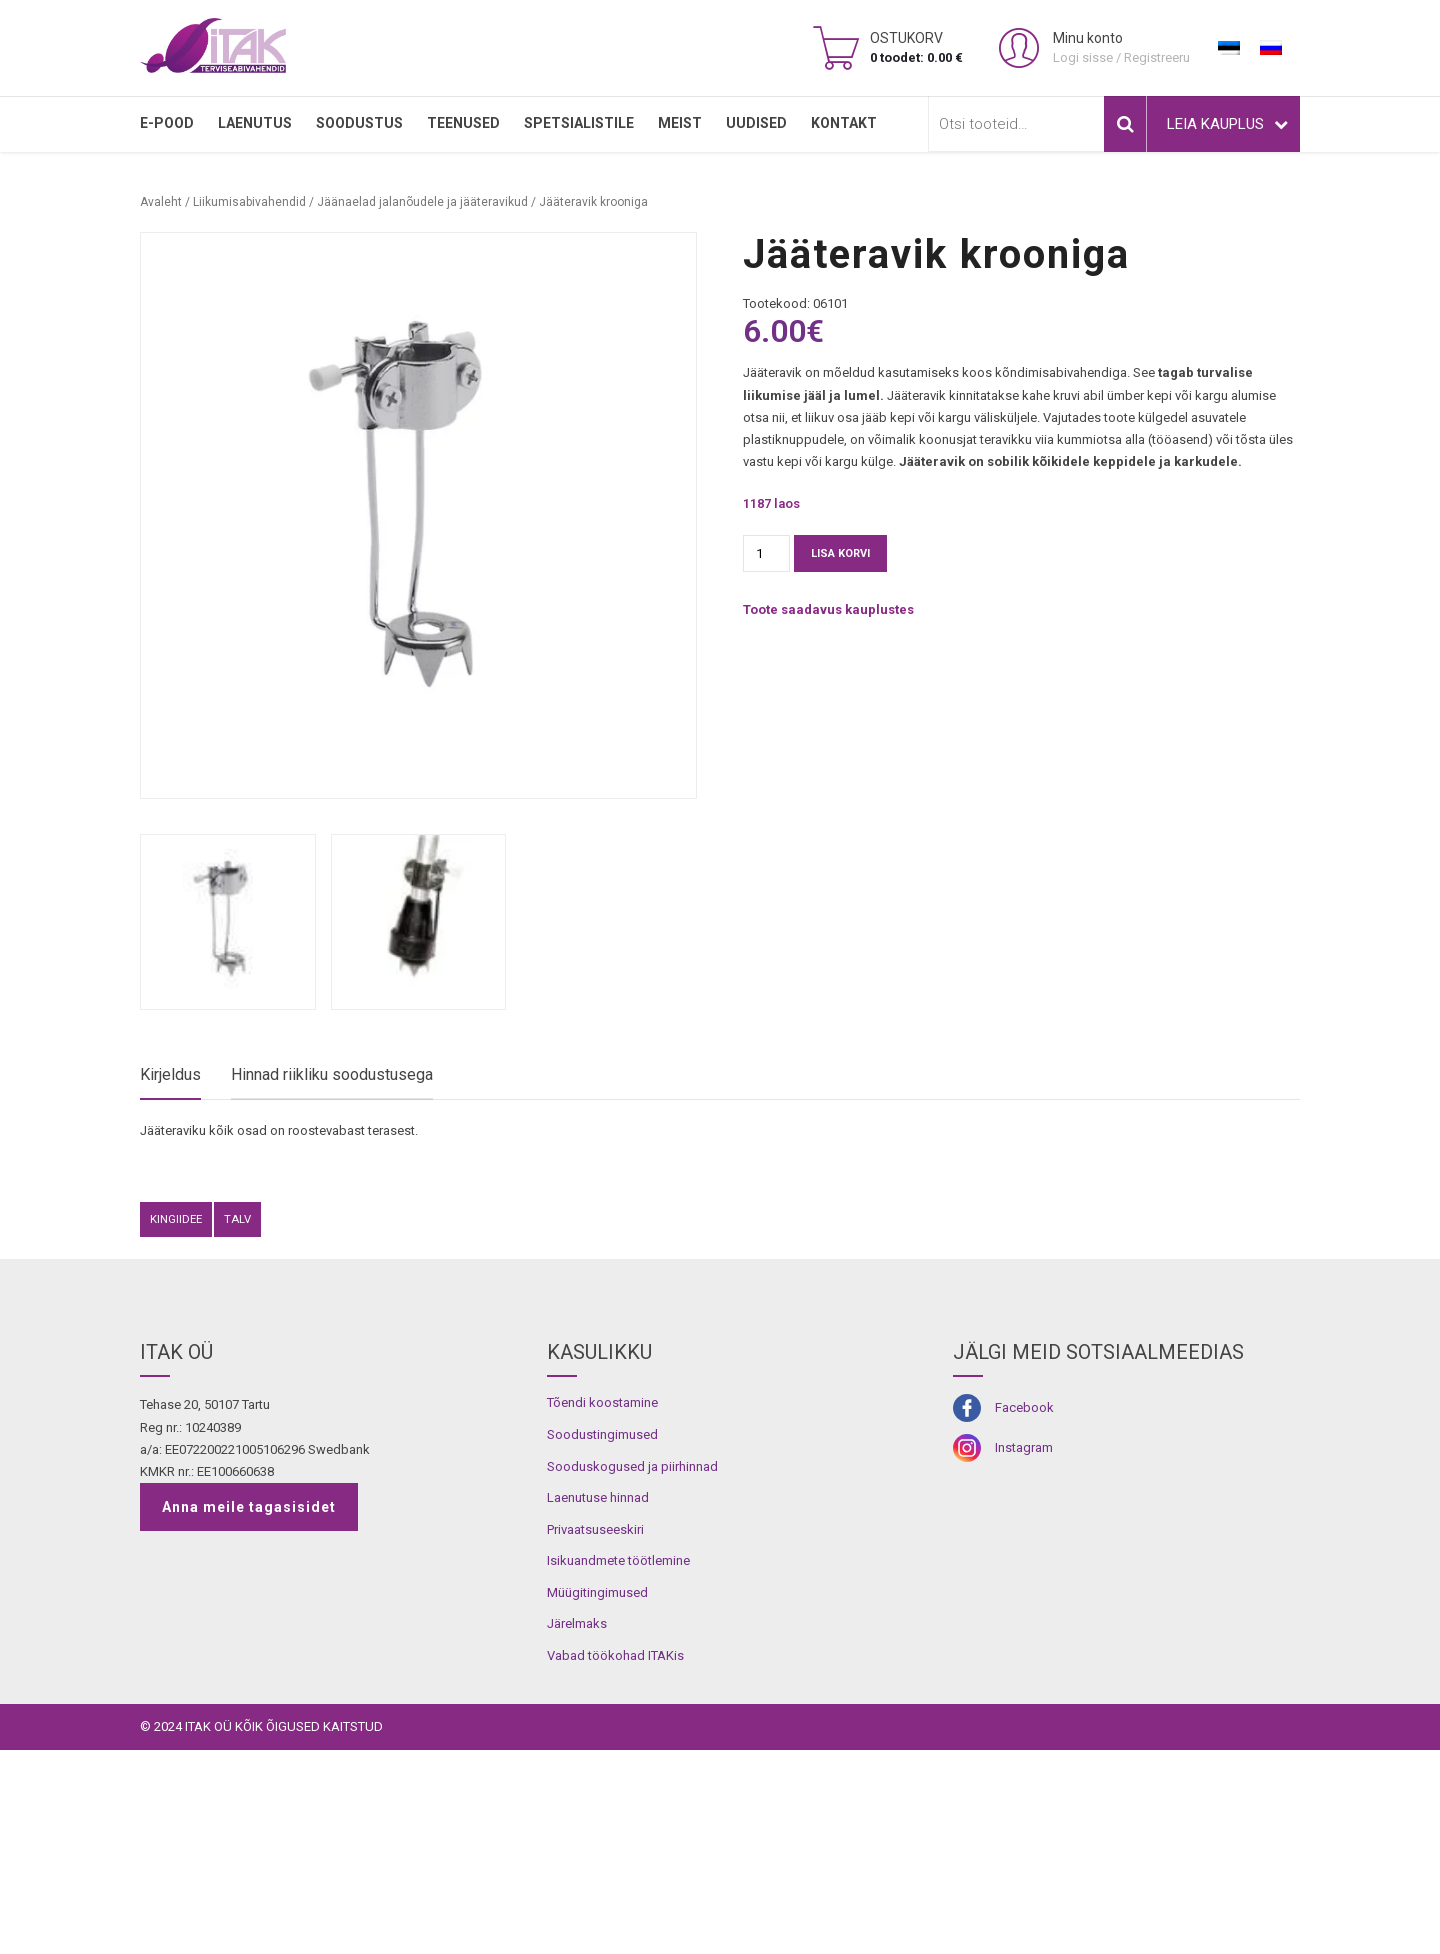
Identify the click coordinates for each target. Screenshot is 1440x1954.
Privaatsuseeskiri (595, 1732)
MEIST (680, 123)
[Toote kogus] (766, 553)
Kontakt (844, 123)
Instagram (1024, 1651)
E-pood (167, 123)
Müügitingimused (597, 1795)
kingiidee (176, 1423)
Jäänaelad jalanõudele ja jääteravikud (422, 202)
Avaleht (161, 202)
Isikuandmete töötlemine (618, 1764)
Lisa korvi (840, 553)
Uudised (756, 123)
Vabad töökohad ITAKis (615, 1858)
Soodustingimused (602, 1638)
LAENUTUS (255, 123)
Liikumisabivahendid (249, 202)
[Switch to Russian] (1271, 48)
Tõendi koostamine (602, 1606)
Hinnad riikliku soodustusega (332, 1074)
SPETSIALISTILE (579, 123)
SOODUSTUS (359, 123)
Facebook (1024, 1611)
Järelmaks (577, 1827)
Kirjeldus (170, 1074)
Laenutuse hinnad (598, 1701)
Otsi (1125, 124)
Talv (237, 1423)
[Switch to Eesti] (1229, 48)
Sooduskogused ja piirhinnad (632, 1669)
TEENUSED (463, 123)
